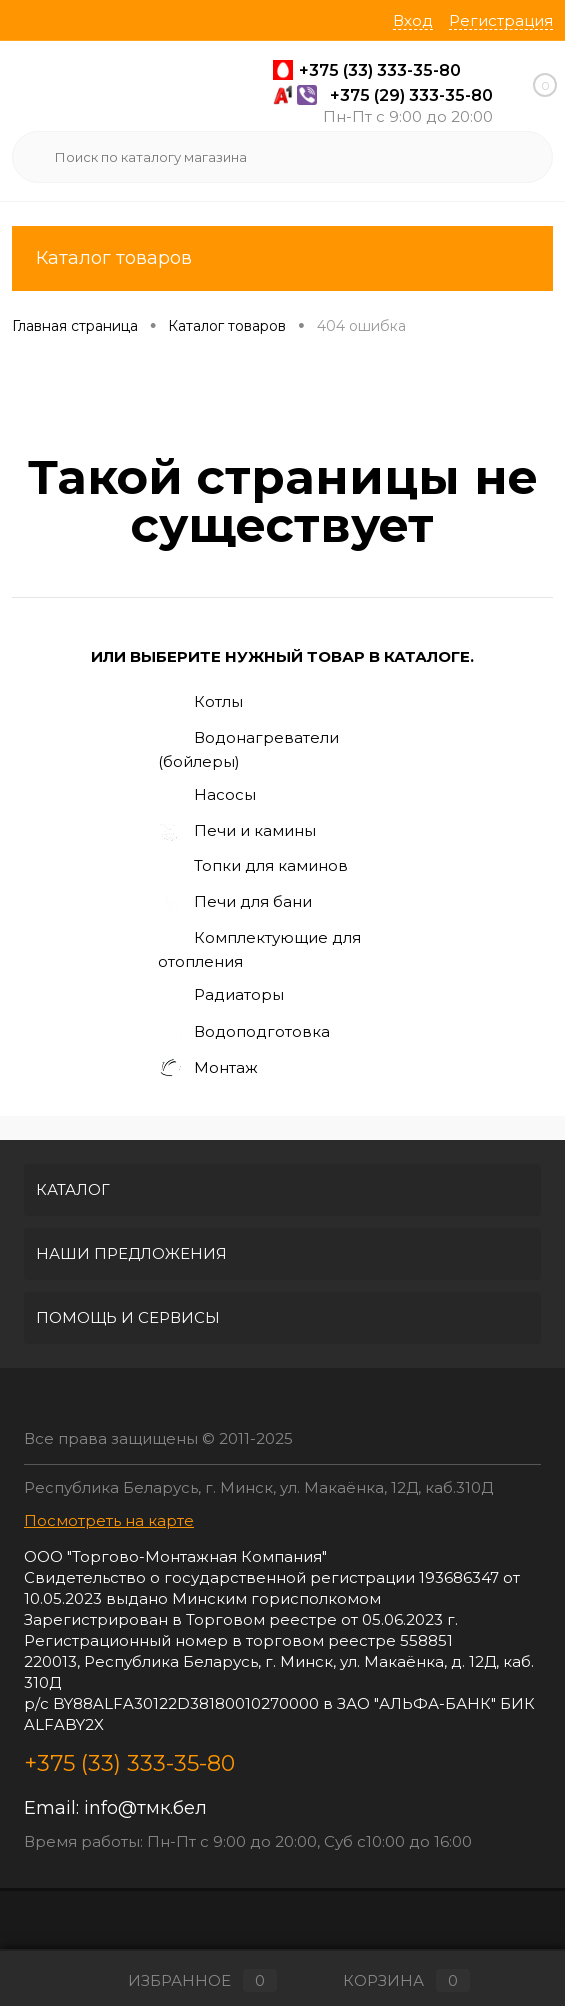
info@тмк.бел (145, 1808)
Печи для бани (235, 903)
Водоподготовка (244, 1033)
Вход (413, 20)
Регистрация (501, 20)
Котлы (200, 703)
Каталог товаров (282, 258)
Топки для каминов (253, 867)
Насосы (207, 796)
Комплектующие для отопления (259, 949)
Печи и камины (237, 832)
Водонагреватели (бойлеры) (248, 749)
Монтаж (208, 1068)
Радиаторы (221, 997)
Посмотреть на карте (109, 1520)
